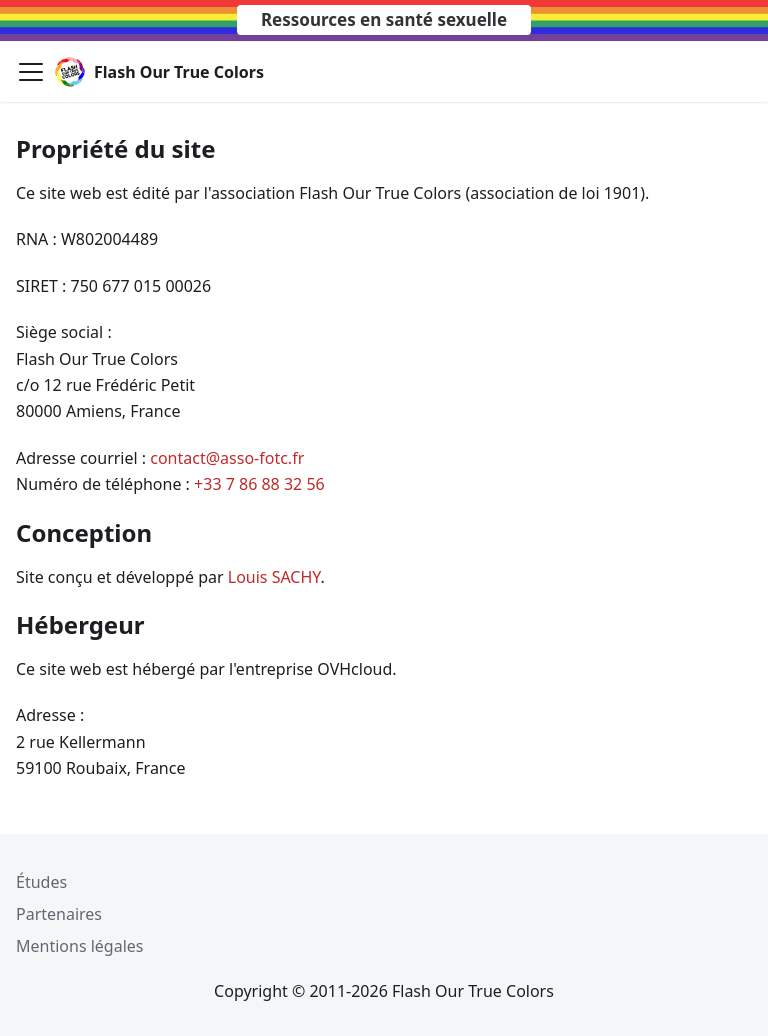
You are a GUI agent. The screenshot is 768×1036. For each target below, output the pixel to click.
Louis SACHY (274, 577)
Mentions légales (80, 946)
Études (41, 882)
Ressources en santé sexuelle (384, 19)
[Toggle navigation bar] (31, 72)
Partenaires (59, 914)
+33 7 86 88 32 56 (259, 484)
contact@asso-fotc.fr (227, 458)
